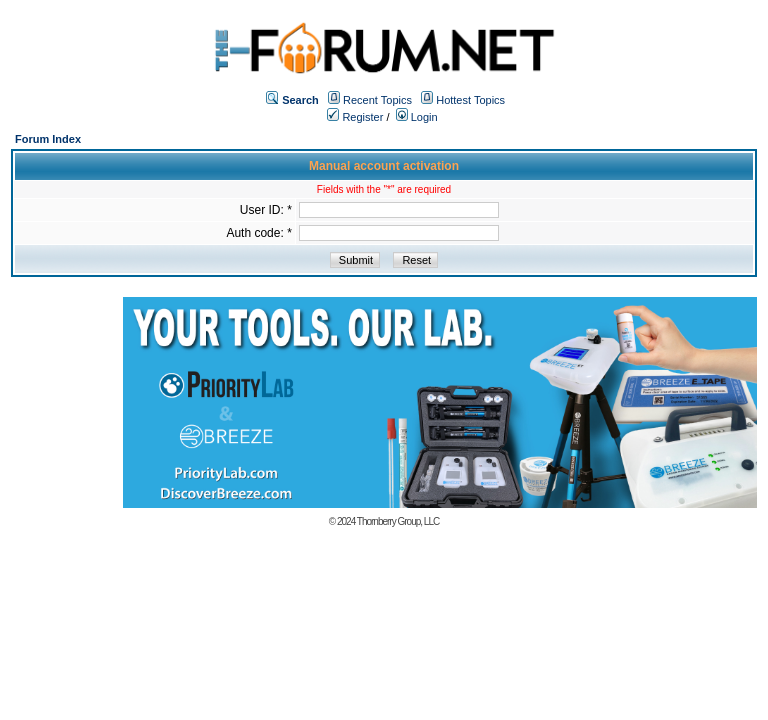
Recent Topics (377, 100)
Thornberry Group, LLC (398, 521)
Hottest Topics (470, 100)
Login (417, 117)
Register (355, 117)
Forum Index (48, 139)
